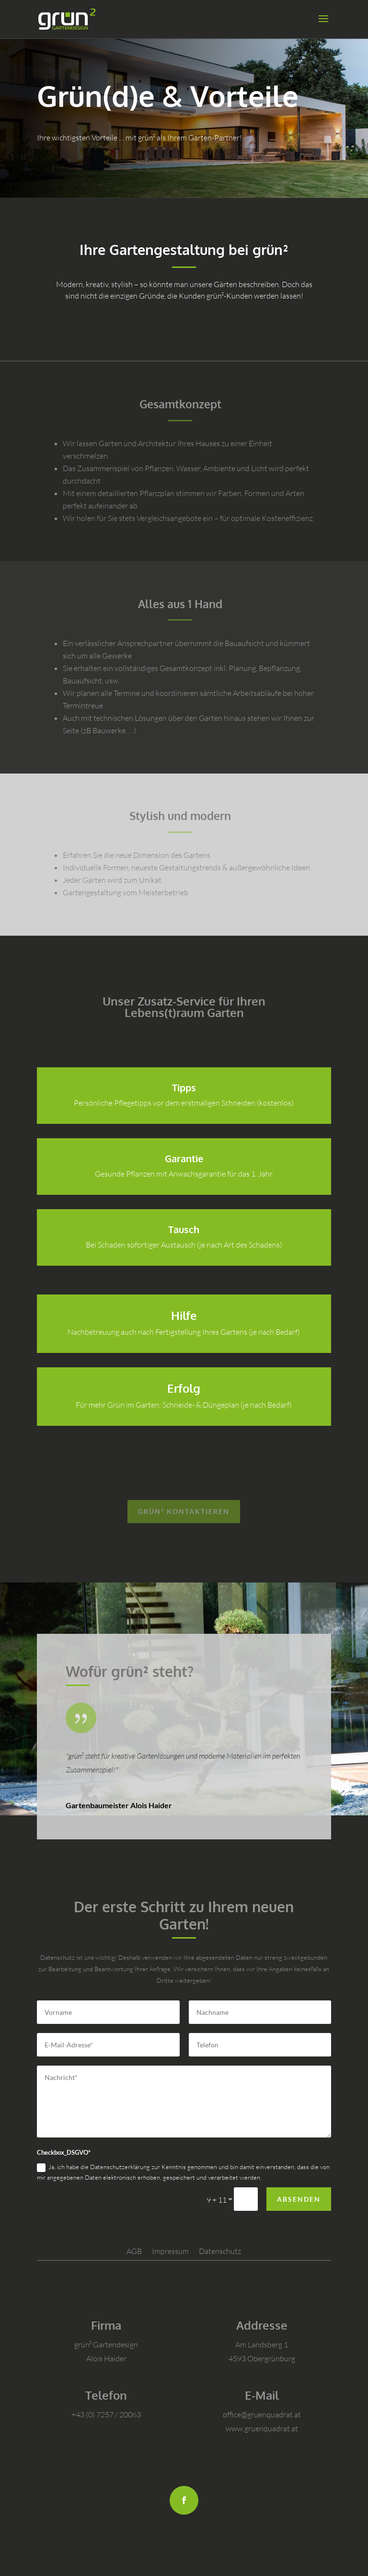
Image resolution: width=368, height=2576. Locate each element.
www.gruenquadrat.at (262, 2428)
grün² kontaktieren (184, 1511)
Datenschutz (220, 2251)
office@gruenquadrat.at (262, 2414)
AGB (134, 2251)
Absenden (299, 2199)
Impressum (170, 2251)
